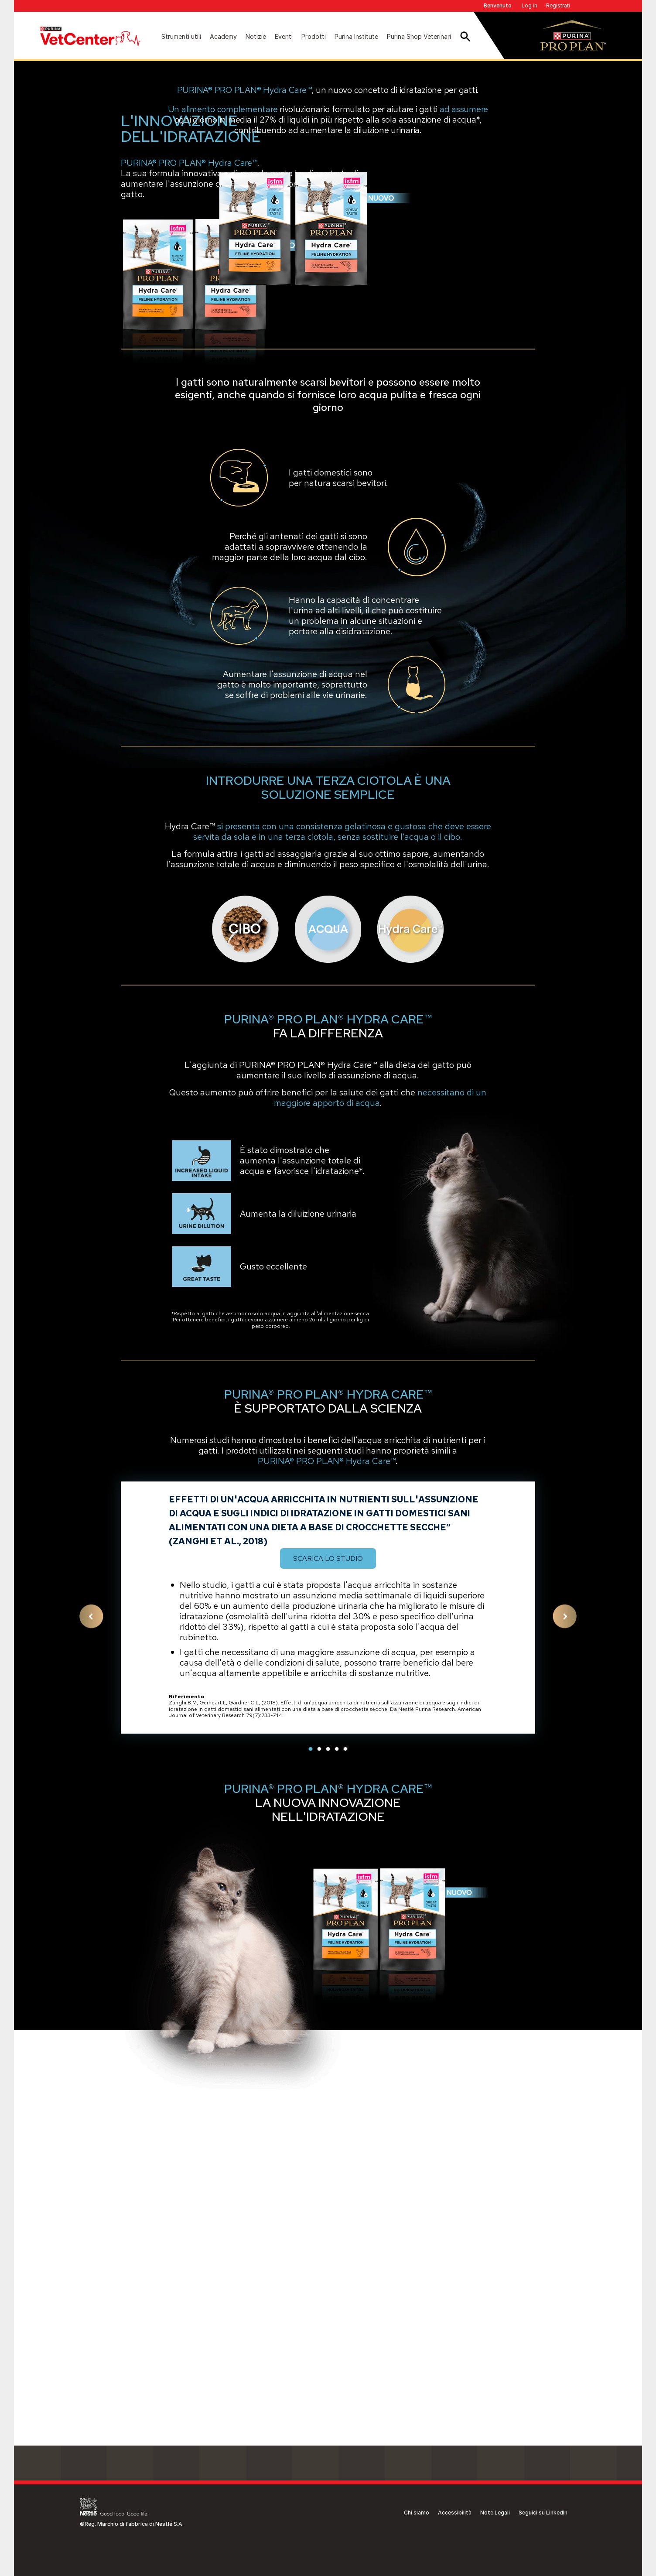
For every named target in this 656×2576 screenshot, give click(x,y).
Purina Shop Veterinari (419, 36)
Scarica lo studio (328, 1868)
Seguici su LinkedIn (543, 2512)
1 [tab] (310, 2059)
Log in (529, 5)
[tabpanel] (328, 1918)
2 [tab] (319, 2059)
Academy (223, 36)
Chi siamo (416, 2512)
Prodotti (313, 36)
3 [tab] (328, 2059)
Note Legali (495, 2512)
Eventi (284, 36)
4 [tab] (337, 2059)
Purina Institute (356, 36)
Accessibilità (455, 2512)
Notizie (256, 36)
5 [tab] (345, 2059)
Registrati (558, 5)
